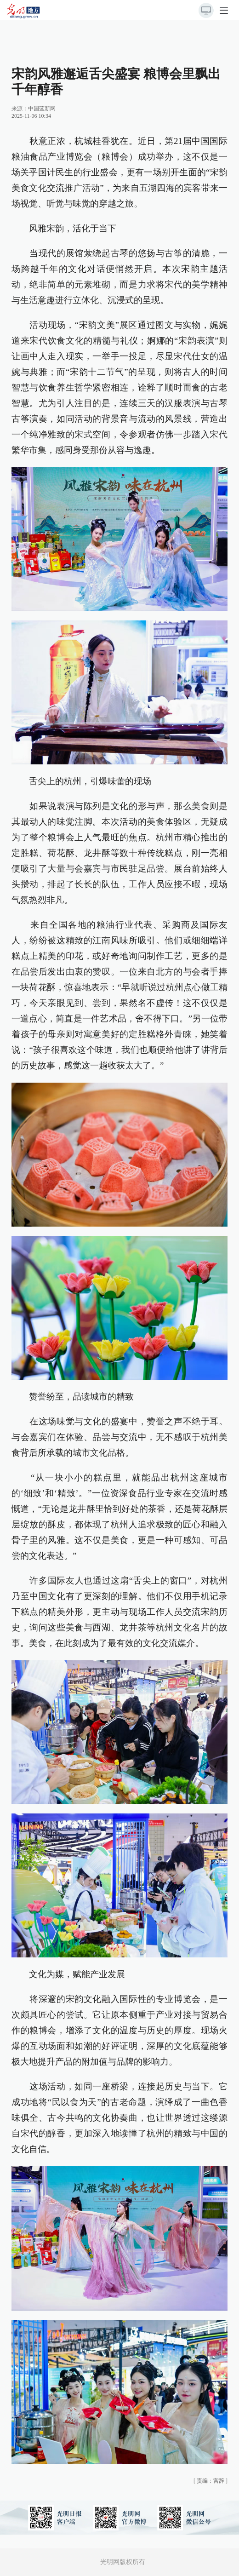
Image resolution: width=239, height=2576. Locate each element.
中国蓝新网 (42, 108)
